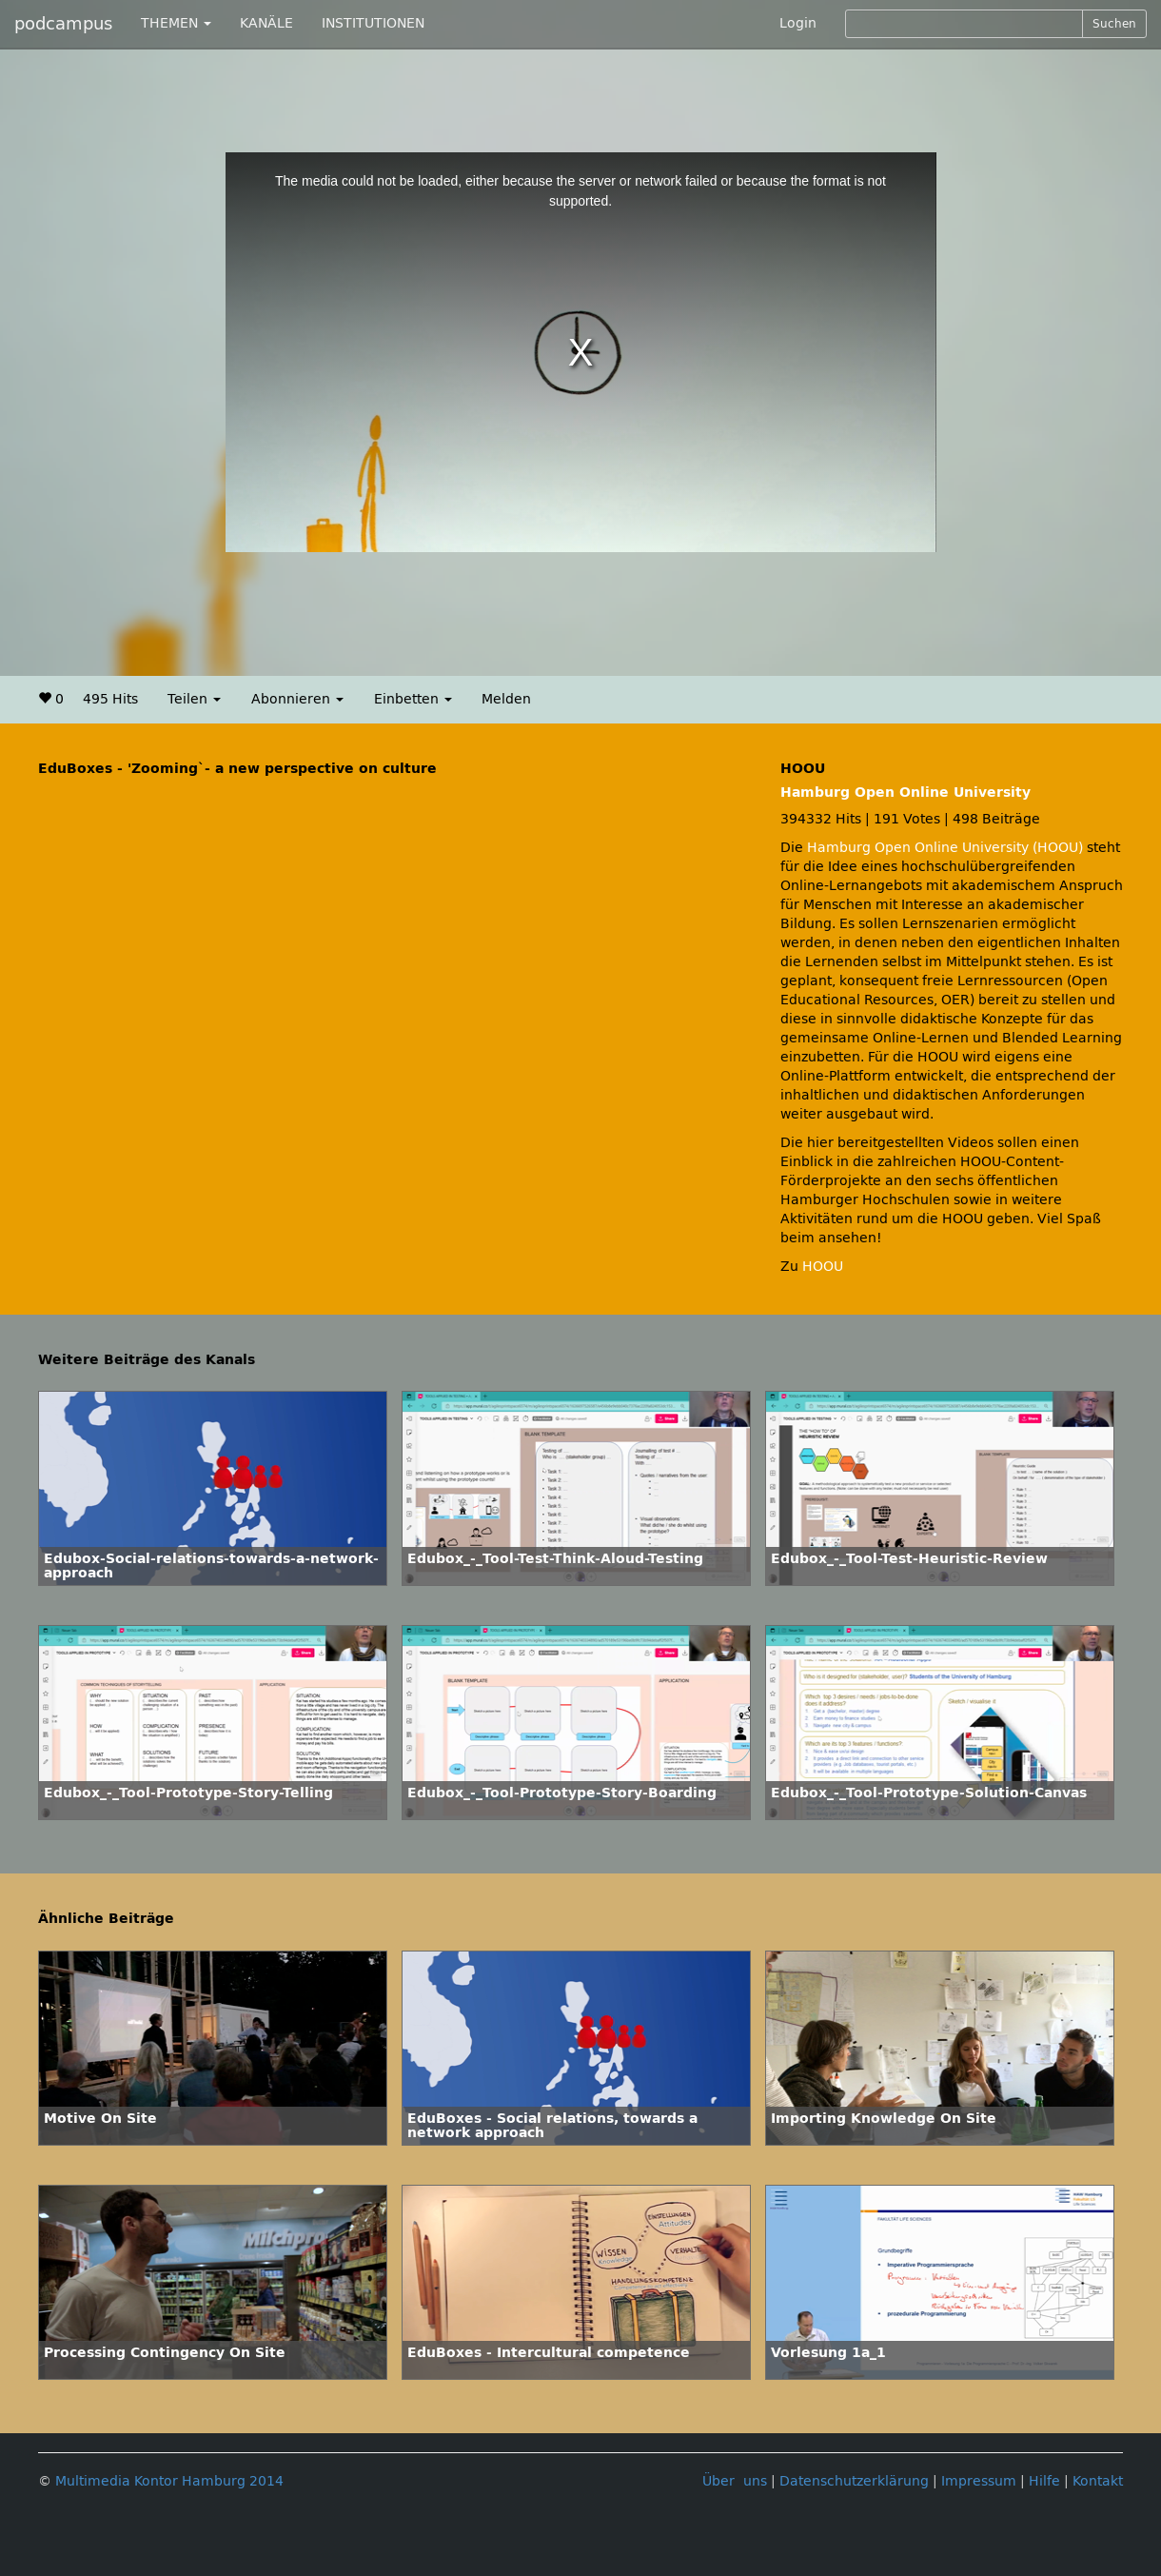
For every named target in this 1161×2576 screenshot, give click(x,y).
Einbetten (413, 699)
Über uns (734, 2481)
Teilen (194, 699)
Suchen (1114, 23)
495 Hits (110, 699)
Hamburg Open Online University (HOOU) (945, 848)
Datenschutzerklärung (854, 2481)
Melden (506, 699)
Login (798, 23)
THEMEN (176, 23)
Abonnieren (297, 699)
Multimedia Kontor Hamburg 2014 (169, 2481)
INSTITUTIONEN (373, 23)
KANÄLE (266, 23)
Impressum (978, 2481)
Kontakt (1097, 2481)
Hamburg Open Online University (905, 792)
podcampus (63, 23)
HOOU (822, 1266)
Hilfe (1044, 2481)
